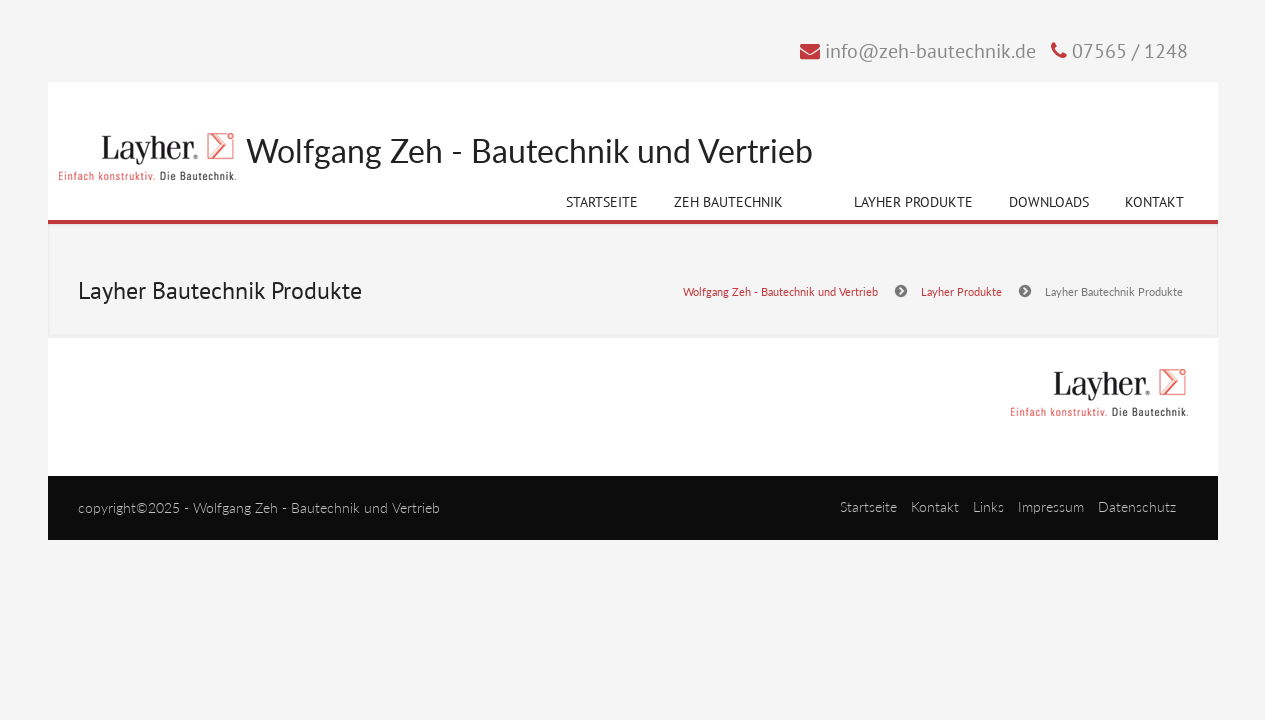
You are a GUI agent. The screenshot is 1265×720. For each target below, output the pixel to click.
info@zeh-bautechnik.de (930, 51)
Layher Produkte (913, 206)
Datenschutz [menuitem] (1137, 506)
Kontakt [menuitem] (935, 506)
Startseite (602, 202)
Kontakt (1154, 202)
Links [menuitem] (988, 506)
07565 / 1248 (1130, 51)
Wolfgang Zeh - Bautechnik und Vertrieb (529, 151)
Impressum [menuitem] (1051, 506)
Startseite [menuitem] (868, 506)
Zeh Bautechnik (728, 206)
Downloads (1049, 202)
